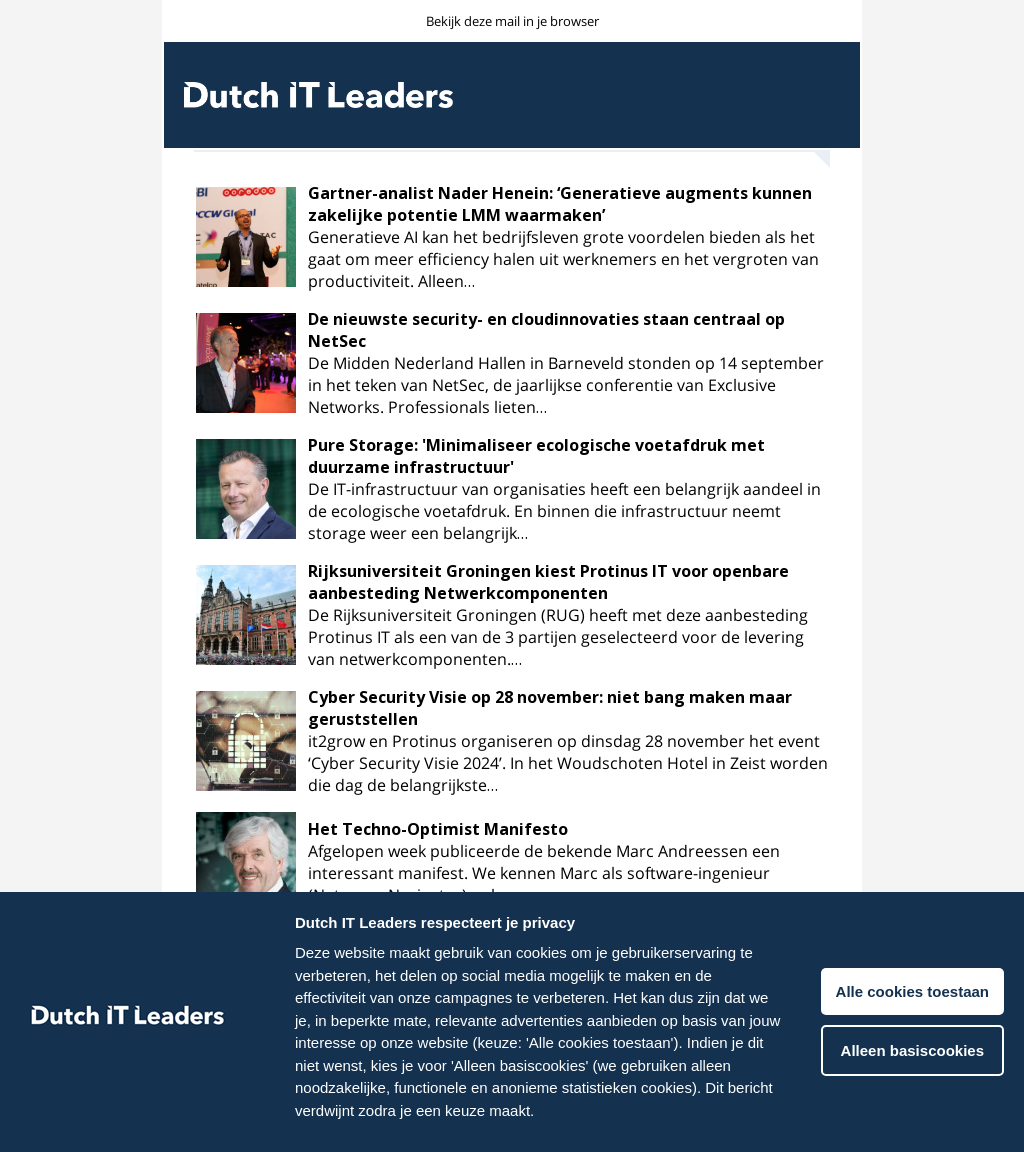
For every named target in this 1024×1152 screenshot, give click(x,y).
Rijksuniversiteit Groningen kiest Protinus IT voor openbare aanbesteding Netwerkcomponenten (548, 582)
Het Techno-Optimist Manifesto (438, 829)
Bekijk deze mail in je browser (512, 21)
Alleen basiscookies (912, 1050)
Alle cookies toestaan (912, 991)
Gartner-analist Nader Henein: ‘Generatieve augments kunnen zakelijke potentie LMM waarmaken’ (560, 204)
